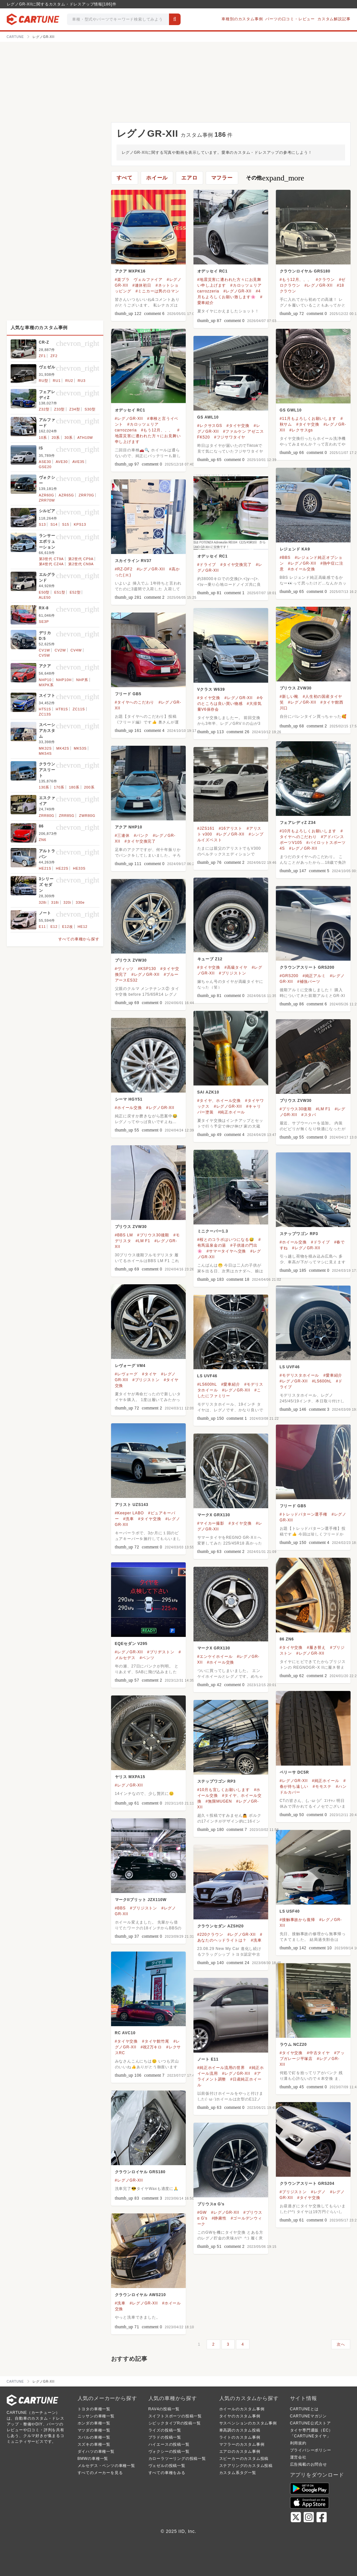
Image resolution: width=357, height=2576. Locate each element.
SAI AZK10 (208, 1092)
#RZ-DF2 (124, 569)
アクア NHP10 (128, 827)
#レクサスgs (301, 430)
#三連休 (122, 835)
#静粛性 (219, 2218)
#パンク (141, 835)
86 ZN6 (287, 1639)
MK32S (45, 748)
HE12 (83, 926)
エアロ (189, 177)
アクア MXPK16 (130, 271)
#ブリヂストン (160, 1652)
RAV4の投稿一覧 (164, 2409)
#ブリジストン (232, 973)
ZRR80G (46, 815)
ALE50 (45, 597)
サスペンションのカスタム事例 (248, 2423)
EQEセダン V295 (131, 1643)
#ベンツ (147, 1658)
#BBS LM (124, 1235)
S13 (42, 524)
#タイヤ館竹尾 (155, 2041)
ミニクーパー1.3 (212, 1231)
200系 (89, 787)
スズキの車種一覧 (94, 2444)
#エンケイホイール (215, 1656)
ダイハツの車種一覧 (96, 2451)
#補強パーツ (308, 981)
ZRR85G (66, 815)
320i (67, 902)
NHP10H (63, 680)
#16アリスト (230, 828)
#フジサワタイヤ (229, 437)
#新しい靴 (289, 696)
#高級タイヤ (235, 967)
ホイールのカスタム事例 (242, 2409)
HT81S (62, 709)
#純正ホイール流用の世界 (221, 2067)
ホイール (157, 177)
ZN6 (42, 840)
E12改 (67, 926)
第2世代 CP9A (80, 559)
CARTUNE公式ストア (310, 2423)
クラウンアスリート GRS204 (307, 2183)
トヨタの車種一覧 (94, 2409)
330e (80, 902)
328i (43, 902)
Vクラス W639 (211, 689)
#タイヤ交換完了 (235, 564)
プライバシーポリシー (310, 2450)
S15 (65, 524)
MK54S (45, 753)
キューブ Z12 (209, 959)
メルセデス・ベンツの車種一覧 (106, 2465)
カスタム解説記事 (333, 19)
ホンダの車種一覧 (94, 2423)
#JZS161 (206, 828)
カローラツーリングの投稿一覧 (177, 2458)
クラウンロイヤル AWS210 (140, 2295)
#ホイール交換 (301, 569)
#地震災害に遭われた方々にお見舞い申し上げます (148, 436)
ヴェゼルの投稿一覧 (166, 2465)
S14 (54, 524)
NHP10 (45, 680)
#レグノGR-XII (237, 291)
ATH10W (85, 437)
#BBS (285, 557)
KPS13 (80, 524)
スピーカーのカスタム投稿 (244, 2458)
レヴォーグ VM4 (130, 1365)
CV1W (44, 650)
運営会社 (298, 2457)
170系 (59, 787)
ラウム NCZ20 (293, 2044)
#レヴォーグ (126, 1374)
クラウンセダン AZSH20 (220, 1926)
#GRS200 (289, 976)
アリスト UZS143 (131, 1504)
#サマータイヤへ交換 (226, 1251)
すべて (125, 177)
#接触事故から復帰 (297, 1919)
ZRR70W (47, 500)
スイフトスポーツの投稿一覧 (175, 2416)
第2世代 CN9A (81, 564)
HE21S (45, 868)
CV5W (44, 655)
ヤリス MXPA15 (130, 1777)
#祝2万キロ (151, 2047)
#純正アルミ (314, 976)
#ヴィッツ (124, 968)
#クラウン (325, 279)
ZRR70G (86, 495)
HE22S (62, 868)
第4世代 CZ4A (51, 564)
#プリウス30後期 (296, 1109)
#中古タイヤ (318, 2053)
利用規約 (298, 2443)
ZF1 (42, 356)
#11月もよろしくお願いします (308, 418)
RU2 (69, 381)
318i (55, 902)
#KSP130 (147, 968)
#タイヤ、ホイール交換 (219, 1100)
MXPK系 (46, 685)
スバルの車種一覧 (94, 2437)
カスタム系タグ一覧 (237, 2472)
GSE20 (45, 467)
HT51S (45, 709)
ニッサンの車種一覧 (96, 2416)
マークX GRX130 (213, 1515)
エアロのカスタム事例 (239, 2451)
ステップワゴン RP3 (299, 1234)
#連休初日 (141, 285)
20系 (56, 437)
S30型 (90, 409)
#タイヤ (149, 1374)
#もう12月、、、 (296, 279)
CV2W (60, 650)
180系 (74, 787)
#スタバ (308, 1115)
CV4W (76, 650)
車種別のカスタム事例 (242, 19)
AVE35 (78, 462)
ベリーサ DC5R (294, 1772)
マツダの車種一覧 (94, 2430)
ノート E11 (208, 2059)
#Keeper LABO (129, 1513)
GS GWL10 (291, 410)
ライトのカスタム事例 (239, 2437)
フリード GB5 (128, 694)
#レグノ (318, 2192)
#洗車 (128, 1519)
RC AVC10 (125, 2033)
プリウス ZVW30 (296, 688)
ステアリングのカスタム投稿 (246, 2465)
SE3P (44, 621)
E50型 (44, 592)
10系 (43, 437)
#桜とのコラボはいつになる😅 (225, 1239)
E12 (54, 926)
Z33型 (59, 409)
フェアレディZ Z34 (298, 822)
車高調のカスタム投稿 (239, 2430)
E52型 (75, 592)
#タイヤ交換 (307, 424)
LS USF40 (290, 1911)
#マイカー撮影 (210, 1523)
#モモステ (322, 1786)
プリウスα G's (211, 2204)
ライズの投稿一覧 (164, 2430)
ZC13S (45, 714)
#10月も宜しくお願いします (223, 1789)
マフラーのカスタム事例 (242, 2444)
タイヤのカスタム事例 (239, 2416)
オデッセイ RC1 (212, 271)
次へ (341, 2344)
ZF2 (54, 356)
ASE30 (45, 462)
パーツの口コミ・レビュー (290, 19)
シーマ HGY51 (129, 1099)
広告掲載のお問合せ (308, 2464)
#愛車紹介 (332, 1375)
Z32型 (44, 409)
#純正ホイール (231, 1112)
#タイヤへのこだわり (135, 702)
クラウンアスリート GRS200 (307, 967)
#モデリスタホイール (299, 1375)
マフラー (222, 177)
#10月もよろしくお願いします (308, 831)
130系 (44, 787)
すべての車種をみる (166, 2472)
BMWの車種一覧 (93, 2458)
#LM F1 (323, 1109)
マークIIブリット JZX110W (141, 1899)
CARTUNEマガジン (308, 2416)
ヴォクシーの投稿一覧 (169, 2451)
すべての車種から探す (78, 939)
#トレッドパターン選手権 (303, 1514)
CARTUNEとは (304, 2409)
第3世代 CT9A (51, 559)
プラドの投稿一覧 (164, 2437)
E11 (42, 926)
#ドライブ (206, 564)
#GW (202, 2212)
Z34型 (74, 409)
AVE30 (62, 462)
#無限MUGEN (219, 1801)
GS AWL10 (208, 417)
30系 (68, 437)
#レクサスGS (209, 425)
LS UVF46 (290, 1367)
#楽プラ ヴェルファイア (139, 279)
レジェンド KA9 (295, 549)
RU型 (43, 381)
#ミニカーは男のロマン (157, 291)
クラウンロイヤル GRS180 (305, 271)
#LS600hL (322, 1381)
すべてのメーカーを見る (100, 2472)
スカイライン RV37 (133, 561)
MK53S (80, 748)
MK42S (62, 748)
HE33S (79, 868)
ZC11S (79, 709)
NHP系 (82, 680)
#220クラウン (210, 1934)
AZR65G (66, 495)
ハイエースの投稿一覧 (169, 2444)
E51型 (59, 592)
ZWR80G (87, 815)
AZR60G (46, 495)
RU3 (81, 381)
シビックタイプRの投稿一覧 (174, 2423)
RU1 (57, 381)
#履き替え (316, 1647)
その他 (275, 178)
